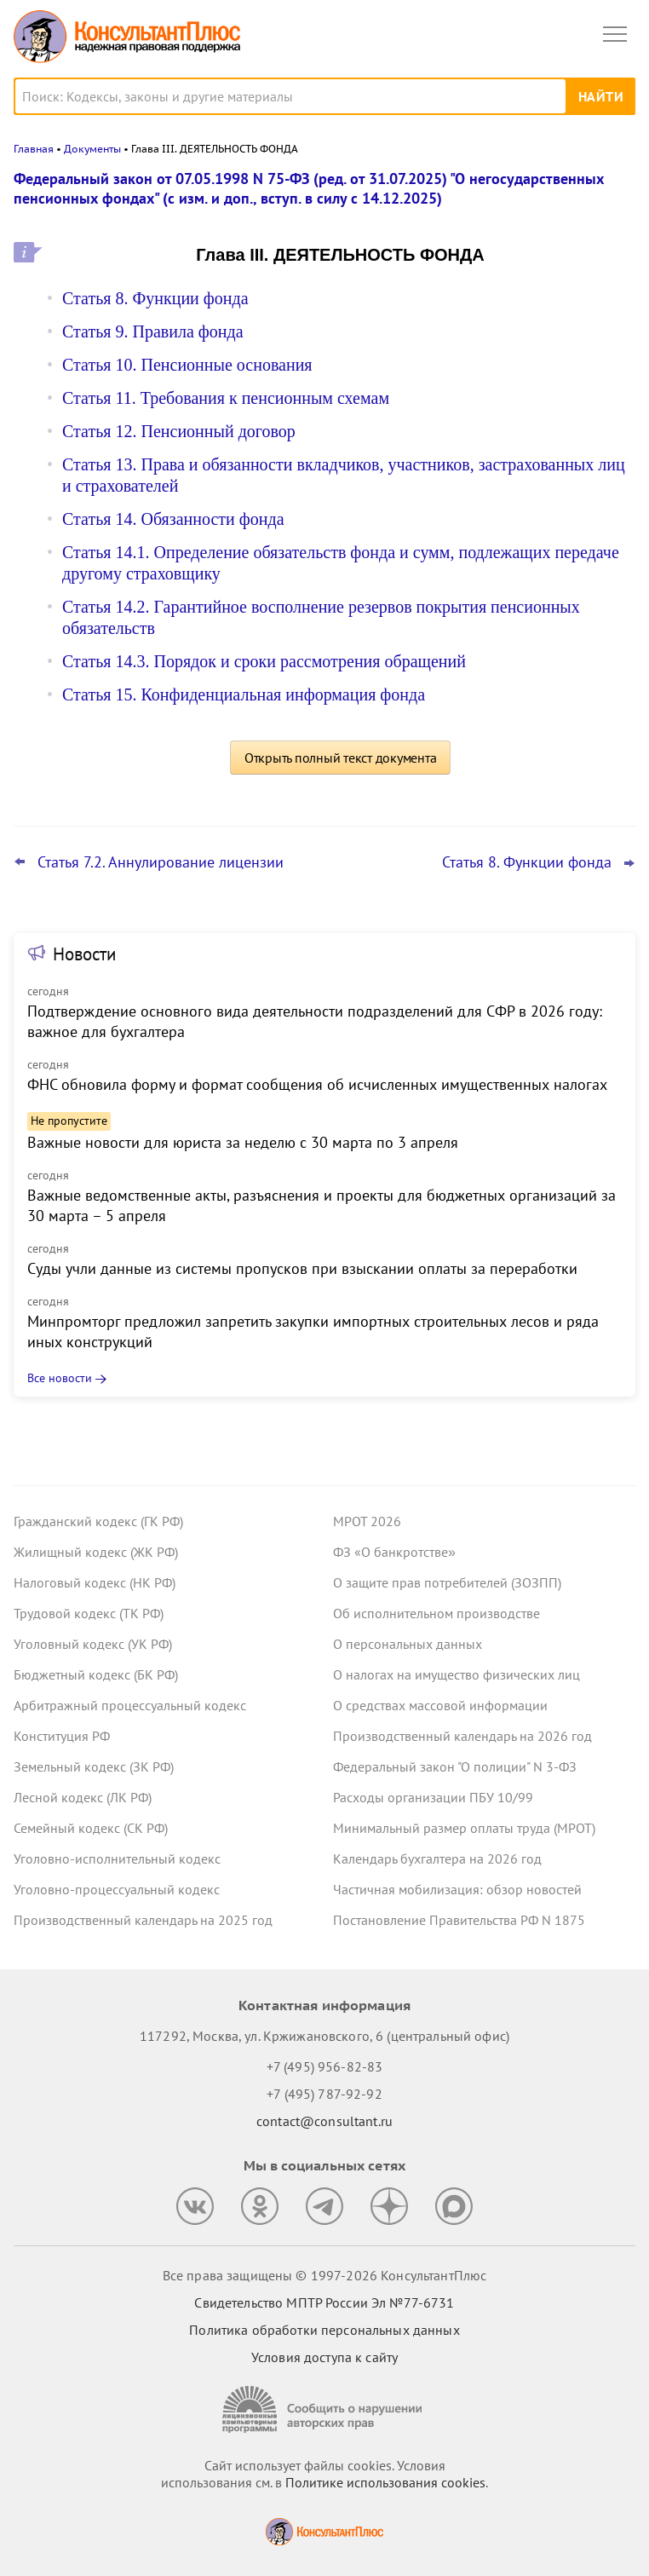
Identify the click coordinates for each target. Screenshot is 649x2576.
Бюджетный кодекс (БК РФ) (96, 1674)
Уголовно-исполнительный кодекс (117, 1858)
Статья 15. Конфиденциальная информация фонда (243, 694)
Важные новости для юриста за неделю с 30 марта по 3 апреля (242, 1142)
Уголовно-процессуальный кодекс (117, 1889)
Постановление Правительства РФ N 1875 (459, 1919)
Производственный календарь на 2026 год (462, 1735)
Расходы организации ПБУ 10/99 (433, 1797)
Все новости (59, 1378)
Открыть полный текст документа (340, 757)
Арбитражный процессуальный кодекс (130, 1705)
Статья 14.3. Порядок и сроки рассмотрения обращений (264, 661)
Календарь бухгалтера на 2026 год (437, 1858)
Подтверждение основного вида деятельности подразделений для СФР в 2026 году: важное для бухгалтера (314, 1021)
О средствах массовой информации (440, 1705)
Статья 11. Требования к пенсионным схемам (225, 398)
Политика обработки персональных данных (324, 2329)
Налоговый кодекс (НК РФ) (94, 1582)
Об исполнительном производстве (436, 1613)
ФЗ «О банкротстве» (394, 1551)
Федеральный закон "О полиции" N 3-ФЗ (455, 1766)
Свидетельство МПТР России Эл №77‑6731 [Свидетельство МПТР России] (324, 2302)
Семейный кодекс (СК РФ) (91, 1827)
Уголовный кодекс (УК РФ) (93, 1643)
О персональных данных (407, 1643)
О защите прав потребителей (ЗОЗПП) (447, 1582)
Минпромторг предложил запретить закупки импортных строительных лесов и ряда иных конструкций (313, 1331)
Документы (92, 148)
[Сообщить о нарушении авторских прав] (324, 2409)
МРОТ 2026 (367, 1521)
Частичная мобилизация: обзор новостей (457, 1889)
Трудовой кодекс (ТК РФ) (89, 1613)
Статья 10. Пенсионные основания (187, 364)
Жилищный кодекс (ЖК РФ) (96, 1551)
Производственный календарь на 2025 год (143, 1919)
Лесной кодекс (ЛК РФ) (83, 1797)
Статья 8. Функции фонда (155, 298)
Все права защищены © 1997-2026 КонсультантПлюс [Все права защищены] (324, 2275)
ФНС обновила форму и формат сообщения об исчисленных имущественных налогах (317, 1084)
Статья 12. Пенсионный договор (179, 431)
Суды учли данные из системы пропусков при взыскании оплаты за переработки (302, 1268)
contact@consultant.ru (324, 2120)
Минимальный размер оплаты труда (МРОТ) (464, 1827)
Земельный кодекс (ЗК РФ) (94, 1766)
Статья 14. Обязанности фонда (173, 519)
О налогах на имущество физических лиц (456, 1674)
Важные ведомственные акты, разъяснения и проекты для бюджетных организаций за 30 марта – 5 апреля (321, 1205)
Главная (34, 148)
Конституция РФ (62, 1735)
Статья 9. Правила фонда (153, 331)
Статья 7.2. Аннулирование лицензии (160, 862)
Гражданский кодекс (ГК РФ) (98, 1521)
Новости (84, 953)
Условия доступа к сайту (324, 2357)
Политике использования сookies (385, 2482)
